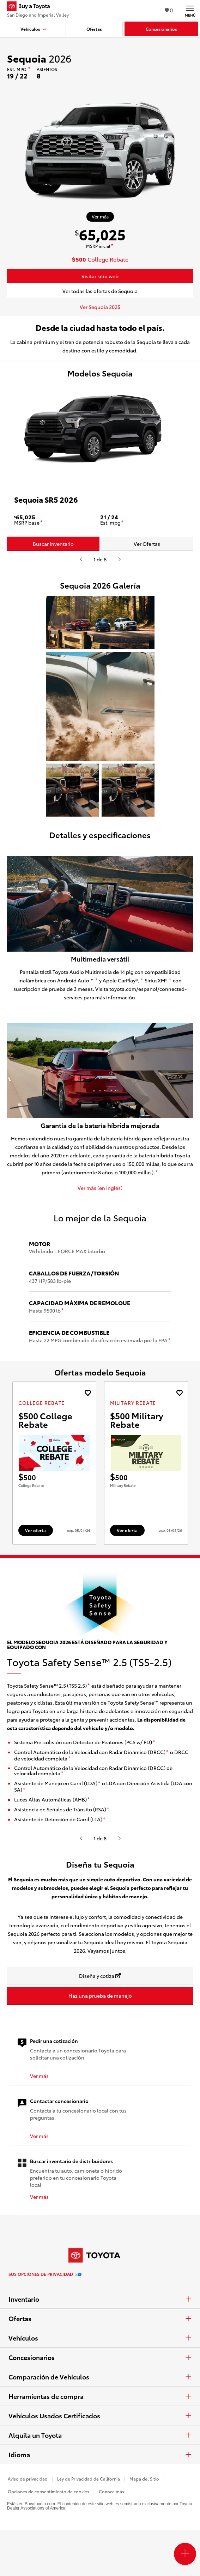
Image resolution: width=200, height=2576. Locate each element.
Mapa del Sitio (144, 2479)
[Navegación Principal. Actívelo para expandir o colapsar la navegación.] (190, 10)
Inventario (100, 2298)
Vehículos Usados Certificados (100, 2415)
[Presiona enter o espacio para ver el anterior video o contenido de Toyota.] (81, 559)
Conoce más (111, 2491)
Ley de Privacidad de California (88, 2479)
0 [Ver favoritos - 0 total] (169, 10)
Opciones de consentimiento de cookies (48, 2491)
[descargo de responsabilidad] (29, 69)
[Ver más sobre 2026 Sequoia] (100, 217)
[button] (100, 622)
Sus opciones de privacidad (44, 2274)
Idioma (100, 2454)
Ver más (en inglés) (100, 1187)
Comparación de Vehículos (100, 2376)
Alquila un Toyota (100, 2435)
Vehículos (100, 2337)
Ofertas (100, 2318)
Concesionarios (100, 2357)
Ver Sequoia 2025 (100, 306)
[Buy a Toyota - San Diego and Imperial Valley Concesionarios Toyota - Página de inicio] (38, 7)
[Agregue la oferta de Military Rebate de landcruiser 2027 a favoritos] (179, 1393)
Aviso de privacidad (28, 2479)
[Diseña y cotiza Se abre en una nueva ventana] (100, 1976)
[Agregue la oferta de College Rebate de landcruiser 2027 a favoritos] (88, 1393)
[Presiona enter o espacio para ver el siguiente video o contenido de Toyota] (119, 559)
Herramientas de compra (100, 2396)
